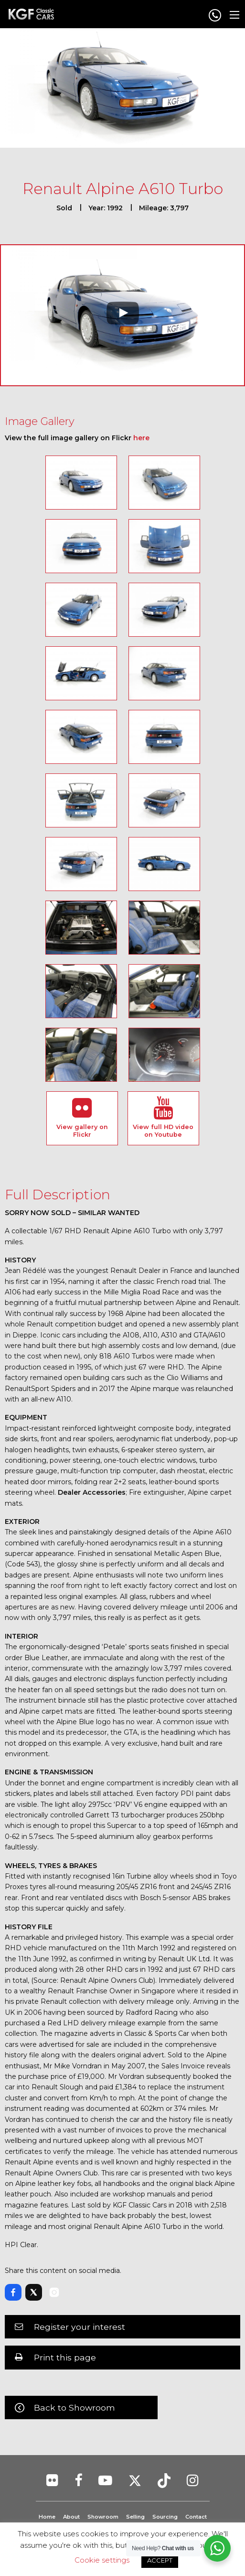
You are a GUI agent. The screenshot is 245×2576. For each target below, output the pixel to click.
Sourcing (165, 2516)
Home (47, 2516)
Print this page (65, 2357)
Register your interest (79, 2327)
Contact (196, 2516)
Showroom (102, 2516)
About (71, 2516)
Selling (135, 2516)
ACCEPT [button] (159, 2560)
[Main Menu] (234, 15)
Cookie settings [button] (102, 2560)
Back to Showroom (74, 2407)
